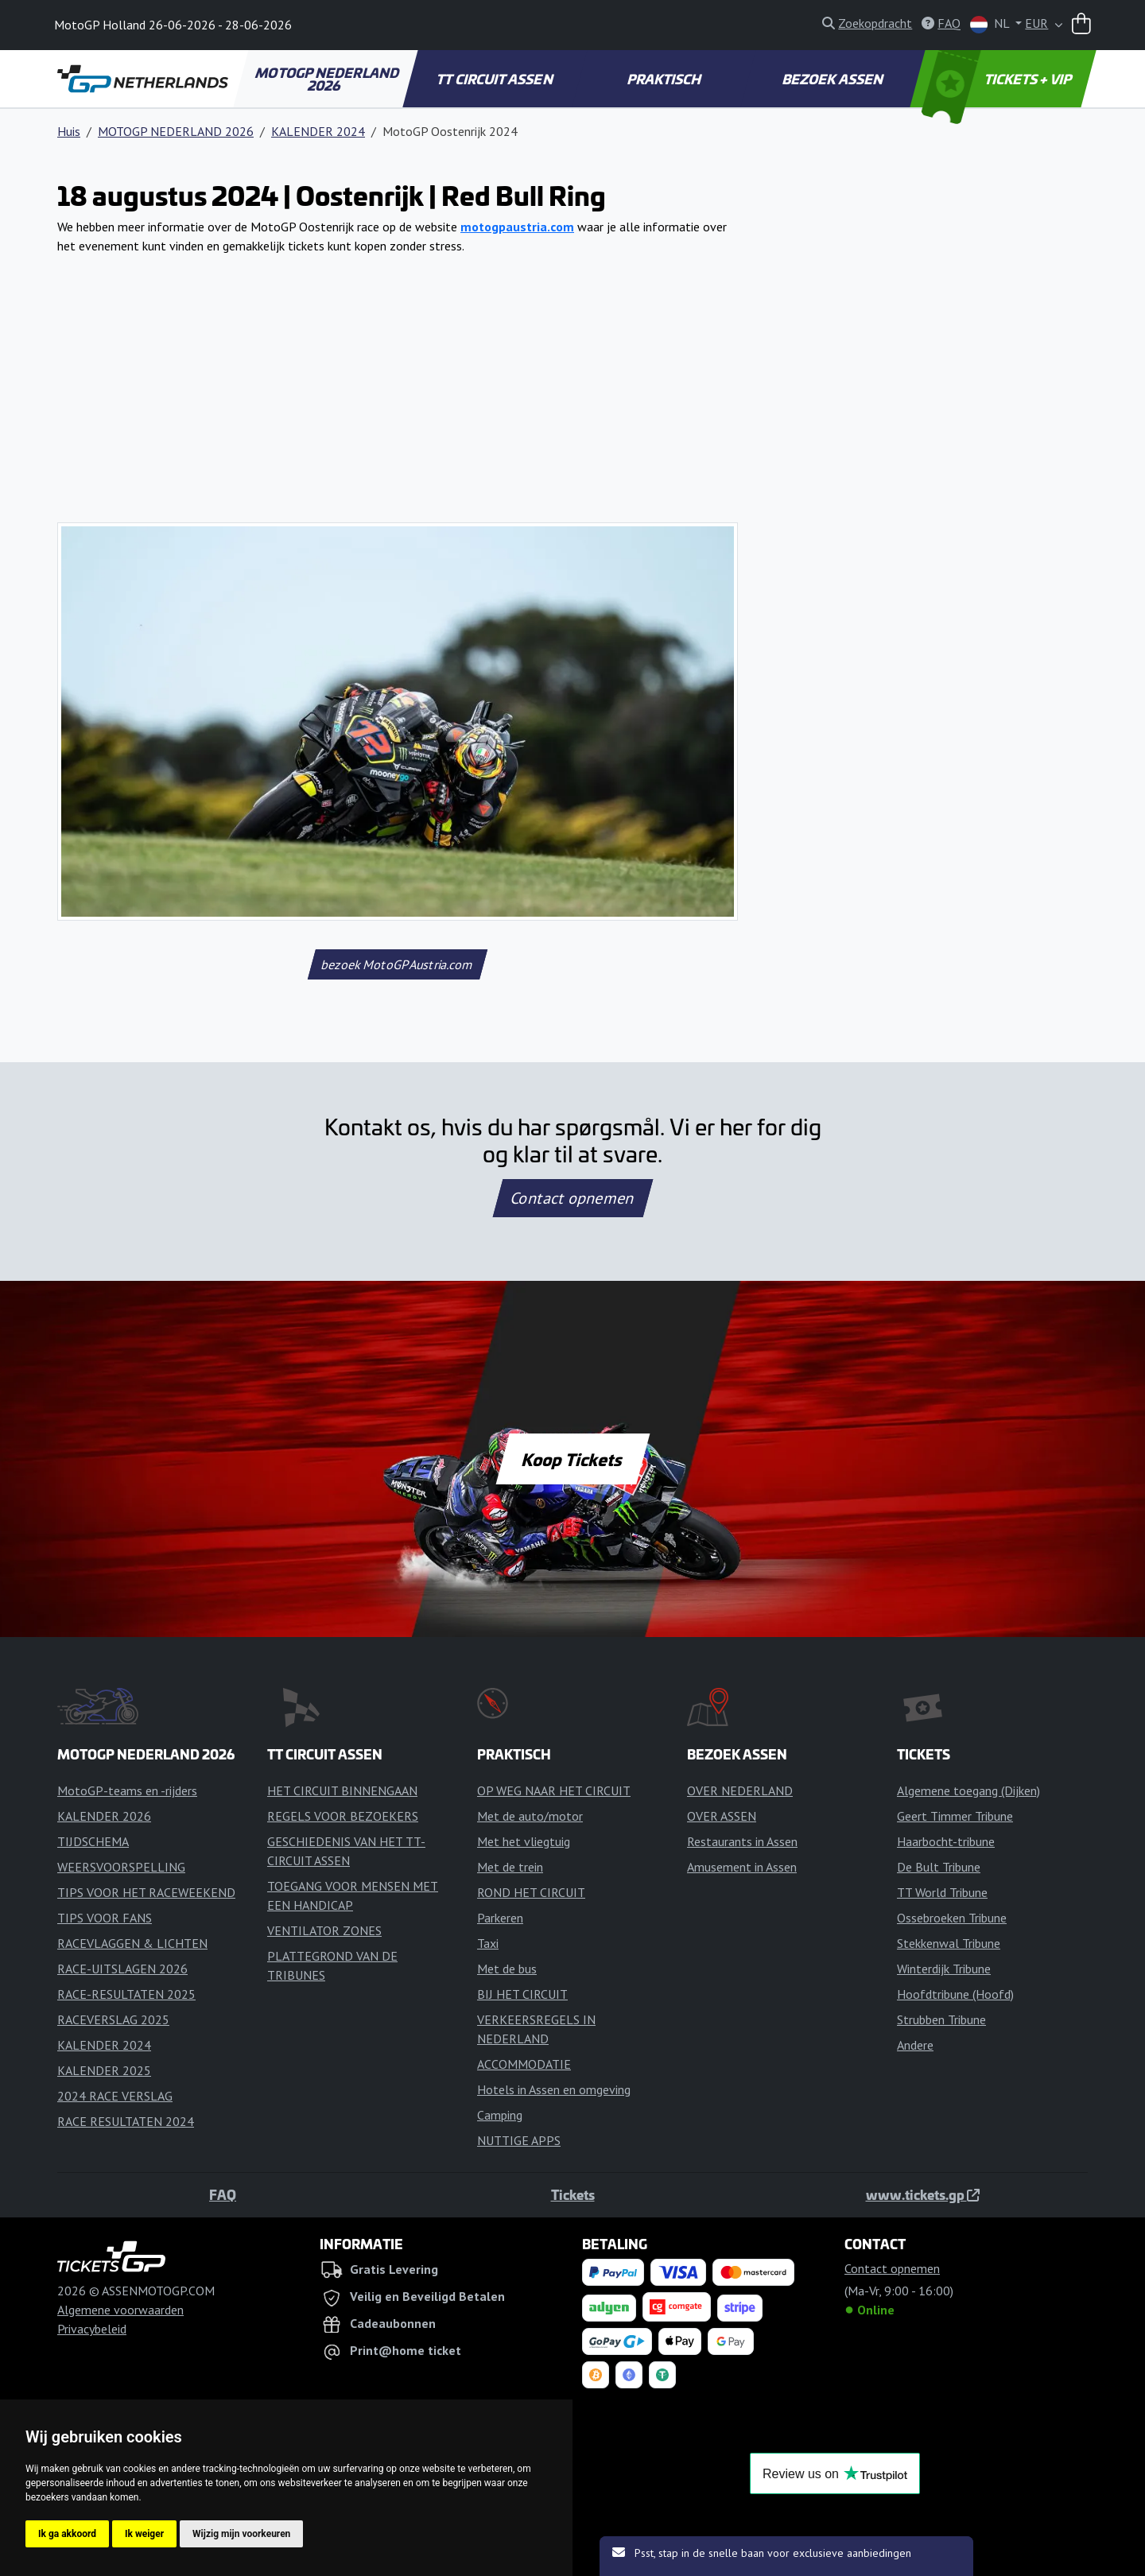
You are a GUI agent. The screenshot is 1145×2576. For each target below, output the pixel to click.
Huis (68, 131)
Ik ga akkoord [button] (67, 2533)
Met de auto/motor (530, 1816)
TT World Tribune (942, 1892)
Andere (915, 2045)
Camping (499, 2115)
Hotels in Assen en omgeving (554, 2089)
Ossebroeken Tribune (952, 1918)
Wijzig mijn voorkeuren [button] (241, 2533)
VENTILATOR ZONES (324, 1930)
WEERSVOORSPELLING (121, 1867)
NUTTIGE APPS (519, 2140)
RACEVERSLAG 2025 (113, 2019)
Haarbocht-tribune (946, 1841)
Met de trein (510, 1867)
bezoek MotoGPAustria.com (397, 964)
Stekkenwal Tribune (948, 1943)
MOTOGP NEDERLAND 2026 (328, 79)
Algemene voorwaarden (120, 2310)
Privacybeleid (91, 2329)
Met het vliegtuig (523, 1841)
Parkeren (500, 1918)
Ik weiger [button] (144, 2533)
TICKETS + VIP (998, 78)
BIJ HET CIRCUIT (522, 1994)
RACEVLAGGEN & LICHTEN (132, 1943)
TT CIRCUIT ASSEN (496, 78)
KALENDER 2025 (104, 2070)
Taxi (488, 1943)
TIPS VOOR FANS (104, 1918)
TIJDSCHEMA (93, 1841)
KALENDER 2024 (318, 131)
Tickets (573, 2194)
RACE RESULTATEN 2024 (125, 2121)
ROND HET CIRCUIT (531, 1892)
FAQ (222, 2194)
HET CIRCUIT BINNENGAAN (342, 1790)
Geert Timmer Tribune (955, 1816)
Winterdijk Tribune (944, 1969)
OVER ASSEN (721, 1816)
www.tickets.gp (923, 2194)
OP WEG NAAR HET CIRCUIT (554, 1790)
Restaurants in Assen (742, 1841)
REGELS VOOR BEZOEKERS (342, 1816)
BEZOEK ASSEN (834, 78)
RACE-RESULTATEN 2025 (126, 1994)
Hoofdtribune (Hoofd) (955, 1994)
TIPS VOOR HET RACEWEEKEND (146, 1892)
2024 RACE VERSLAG (115, 2096)
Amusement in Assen (742, 1867)
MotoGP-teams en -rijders (127, 1790)
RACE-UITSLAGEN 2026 (122, 1969)
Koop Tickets (572, 1459)
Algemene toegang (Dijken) (968, 1790)
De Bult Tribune (938, 1867)
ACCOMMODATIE (524, 2064)
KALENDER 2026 (104, 1816)
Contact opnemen (572, 1198)
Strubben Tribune (941, 2019)
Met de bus (507, 1969)
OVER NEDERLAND (740, 1790)
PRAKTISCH (664, 78)
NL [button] (991, 24)
